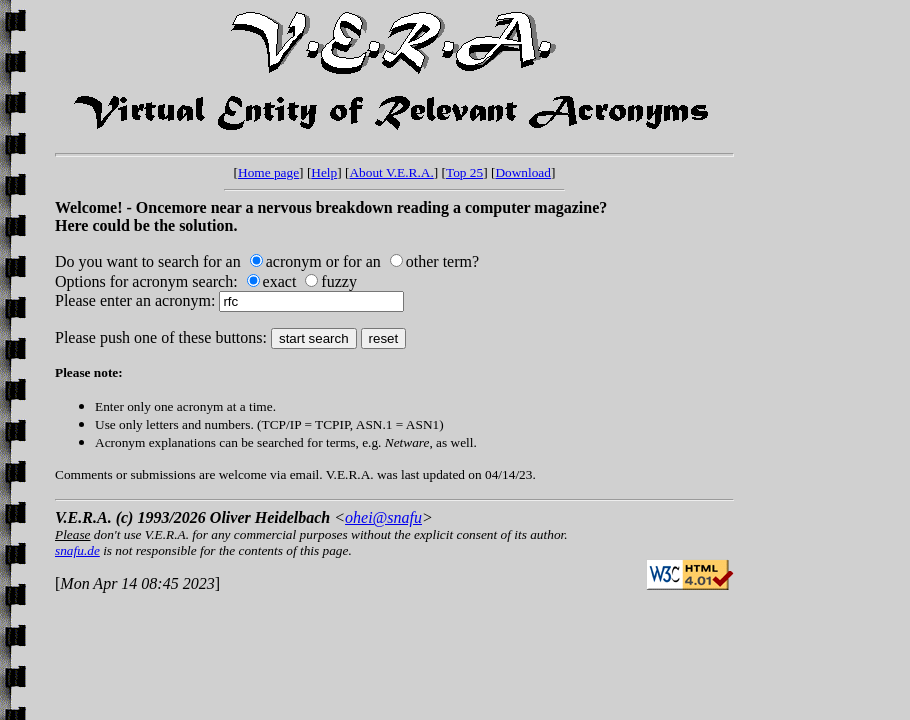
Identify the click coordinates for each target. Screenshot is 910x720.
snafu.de (77, 550)
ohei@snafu (383, 517)
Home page (268, 172)
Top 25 (464, 172)
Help (324, 172)
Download (523, 172)
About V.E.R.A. (391, 172)
